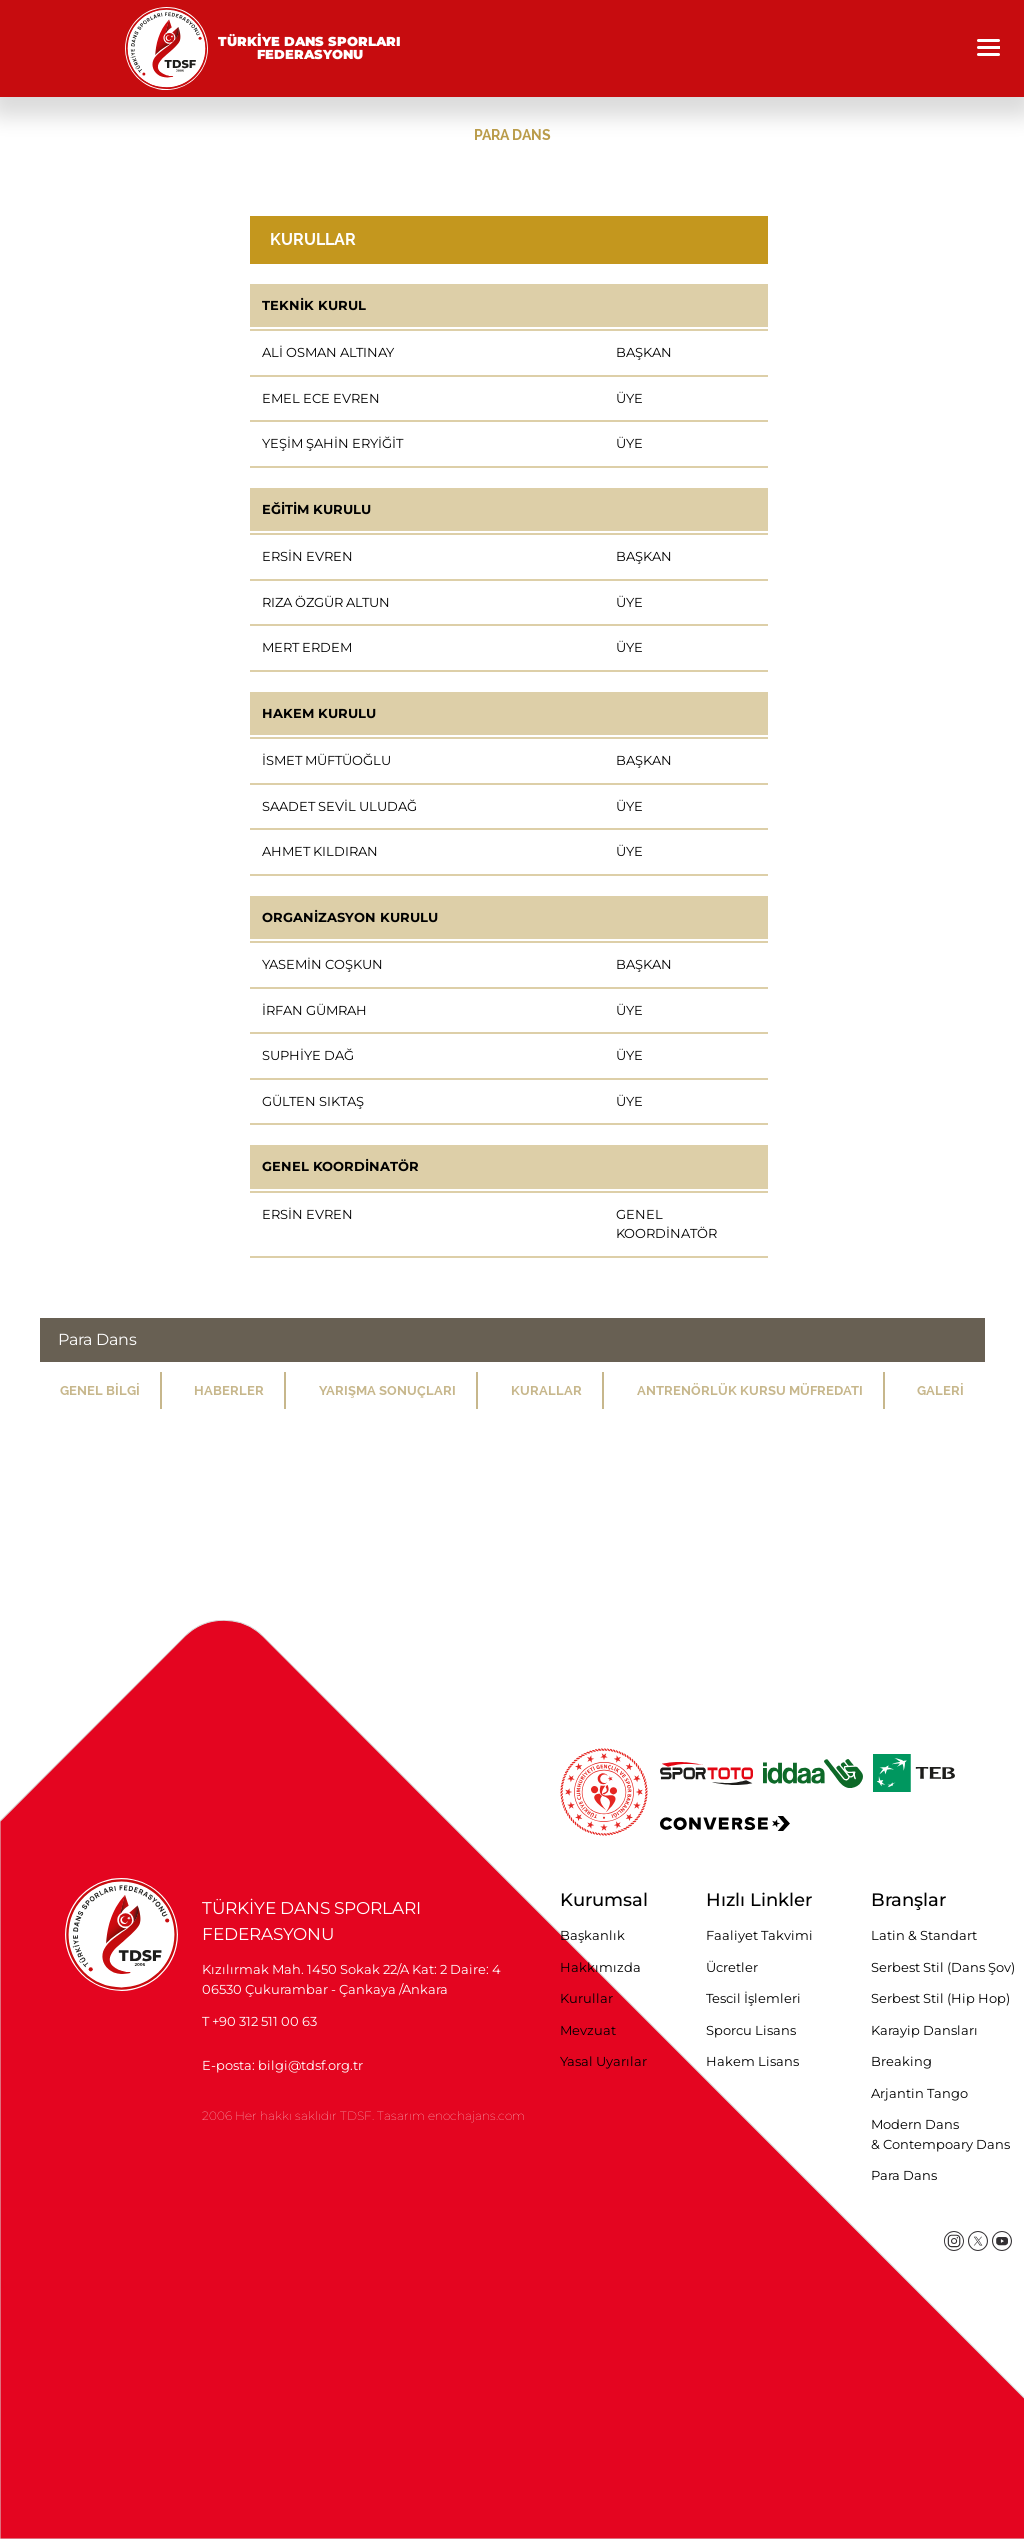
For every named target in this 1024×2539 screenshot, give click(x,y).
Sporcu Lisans (751, 2030)
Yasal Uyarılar (603, 2061)
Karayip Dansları (924, 2030)
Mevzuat (588, 2030)
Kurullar (586, 1998)
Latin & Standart (924, 1935)
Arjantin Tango (919, 2093)
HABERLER (229, 1390)
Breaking (901, 2061)
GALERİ (940, 1390)
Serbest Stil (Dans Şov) (943, 1967)
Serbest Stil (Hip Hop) (940, 1998)
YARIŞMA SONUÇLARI (387, 1390)
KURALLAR (546, 1390)
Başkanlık (592, 1935)
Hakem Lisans (752, 2061)
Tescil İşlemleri (753, 1998)
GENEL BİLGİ (100, 1390)
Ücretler (732, 1967)
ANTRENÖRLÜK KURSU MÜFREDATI (750, 1390)
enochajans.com (476, 2115)
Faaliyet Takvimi (759, 1935)
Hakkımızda (600, 1967)
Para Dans (904, 2175)
